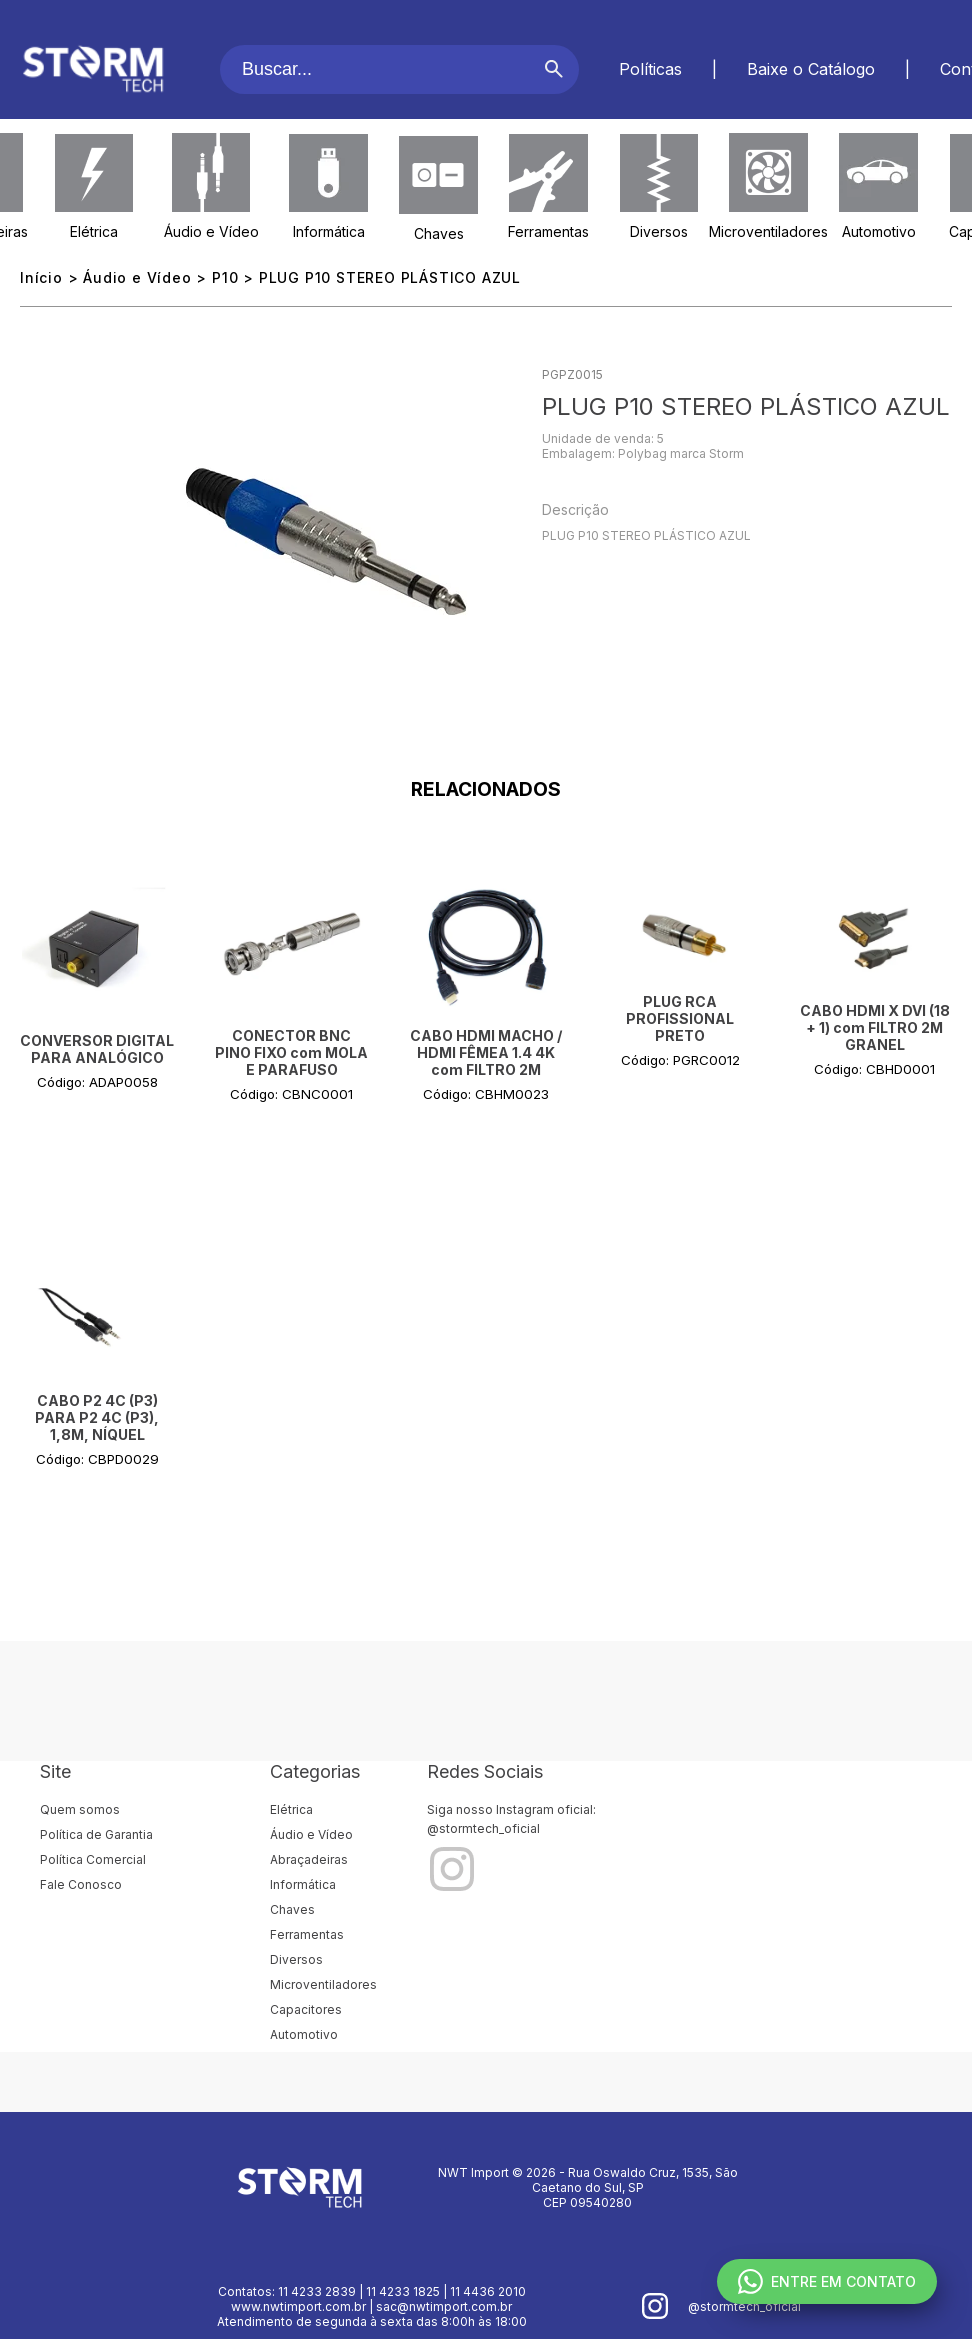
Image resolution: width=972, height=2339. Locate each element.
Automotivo (879, 231)
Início (41, 277)
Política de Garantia (96, 1834)
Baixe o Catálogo (811, 69)
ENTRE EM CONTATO (827, 2281)
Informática (329, 231)
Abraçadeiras (309, 1859)
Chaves (439, 233)
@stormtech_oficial (483, 1828)
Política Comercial (93, 1859)
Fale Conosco (81, 1884)
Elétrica (94, 231)
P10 (225, 277)
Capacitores (306, 2009)
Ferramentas (548, 231)
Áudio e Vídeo (211, 231)
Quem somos (80, 1809)
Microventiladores (768, 231)
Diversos (659, 231)
